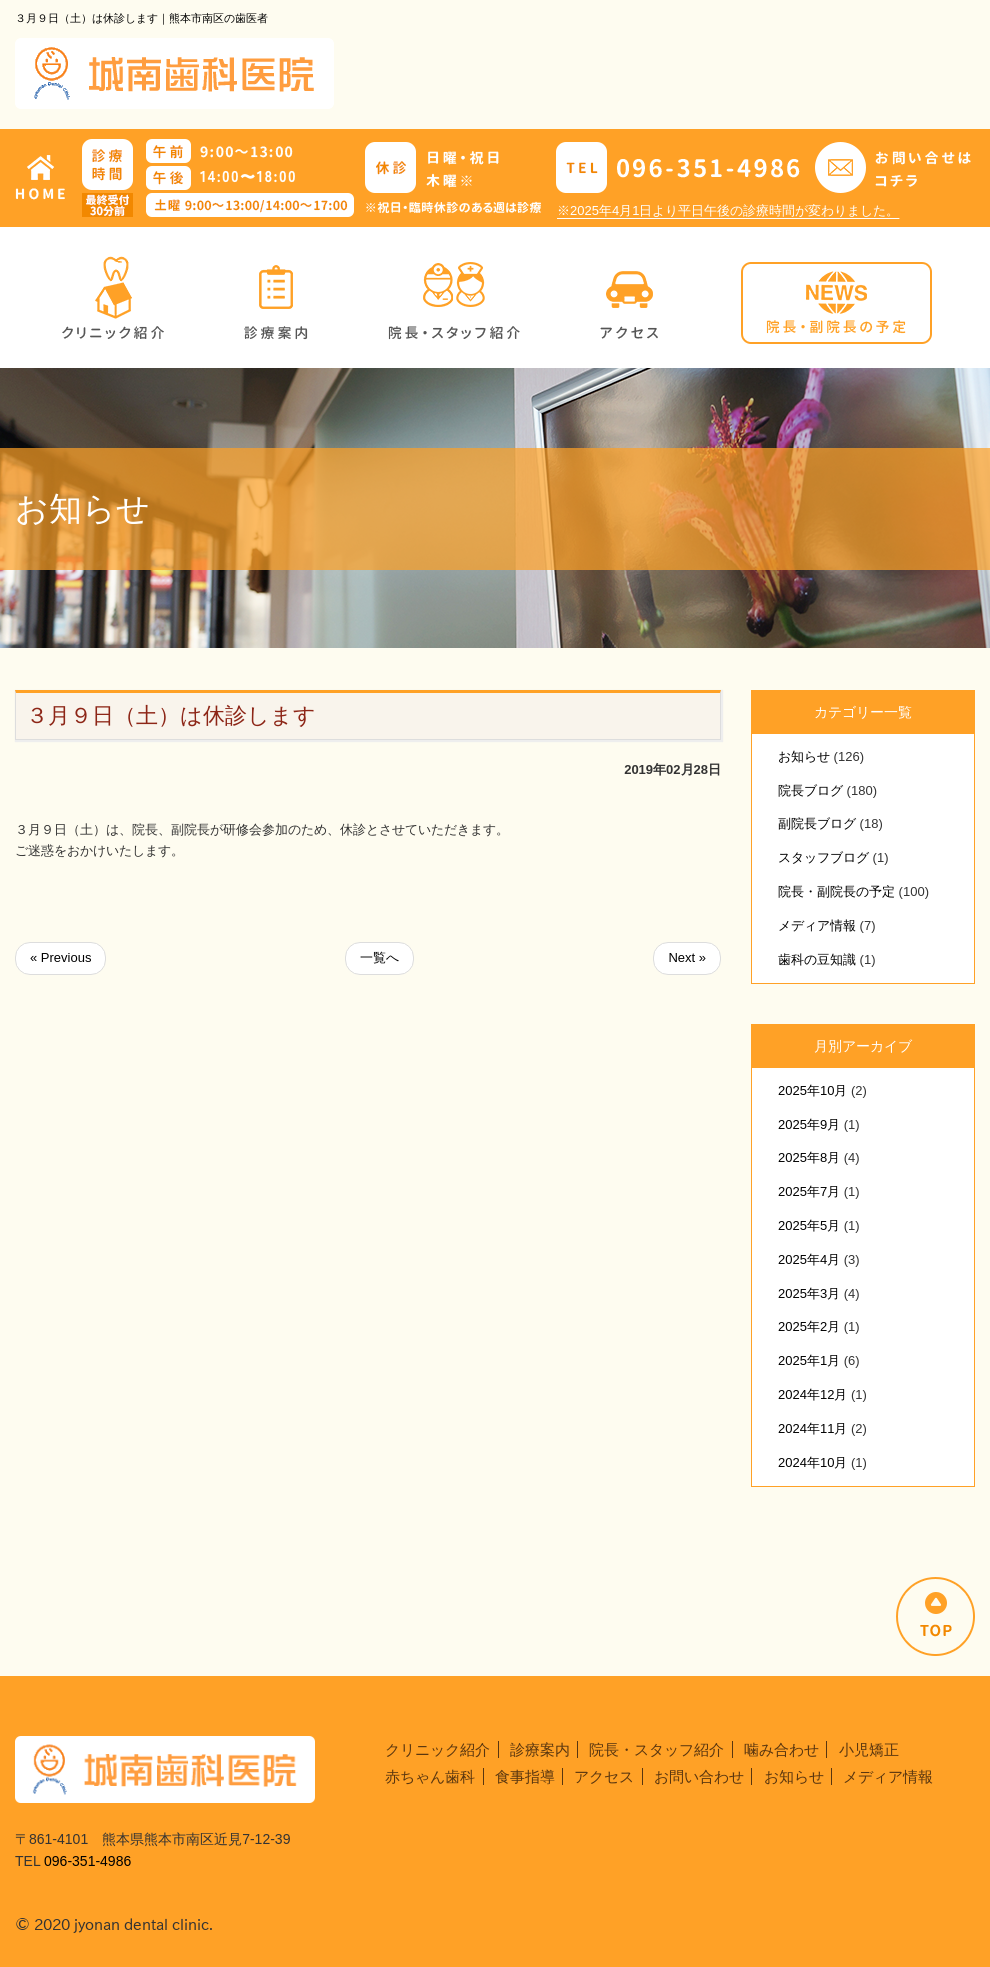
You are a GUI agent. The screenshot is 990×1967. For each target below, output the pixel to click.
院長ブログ (810, 790)
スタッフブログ (823, 857)
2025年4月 (809, 1259)
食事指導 (525, 1776)
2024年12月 (812, 1394)
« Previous (60, 957)
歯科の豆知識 (817, 959)
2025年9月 (809, 1124)
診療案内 (540, 1749)
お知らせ (804, 756)
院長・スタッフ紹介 (656, 1749)
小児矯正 (869, 1749)
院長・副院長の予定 (836, 891)
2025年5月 (809, 1225)
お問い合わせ (699, 1776)
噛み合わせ (781, 1749)
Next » (687, 957)
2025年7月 (809, 1191)
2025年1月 (809, 1360)
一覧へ (379, 957)
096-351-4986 (87, 1861)
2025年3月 (809, 1293)
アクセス (604, 1776)
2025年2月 (809, 1326)
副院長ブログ (817, 823)
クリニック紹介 (437, 1749)
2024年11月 (812, 1428)
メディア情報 (817, 925)
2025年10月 (812, 1090)
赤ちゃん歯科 (430, 1776)
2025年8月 (809, 1157)
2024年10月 (812, 1462)
